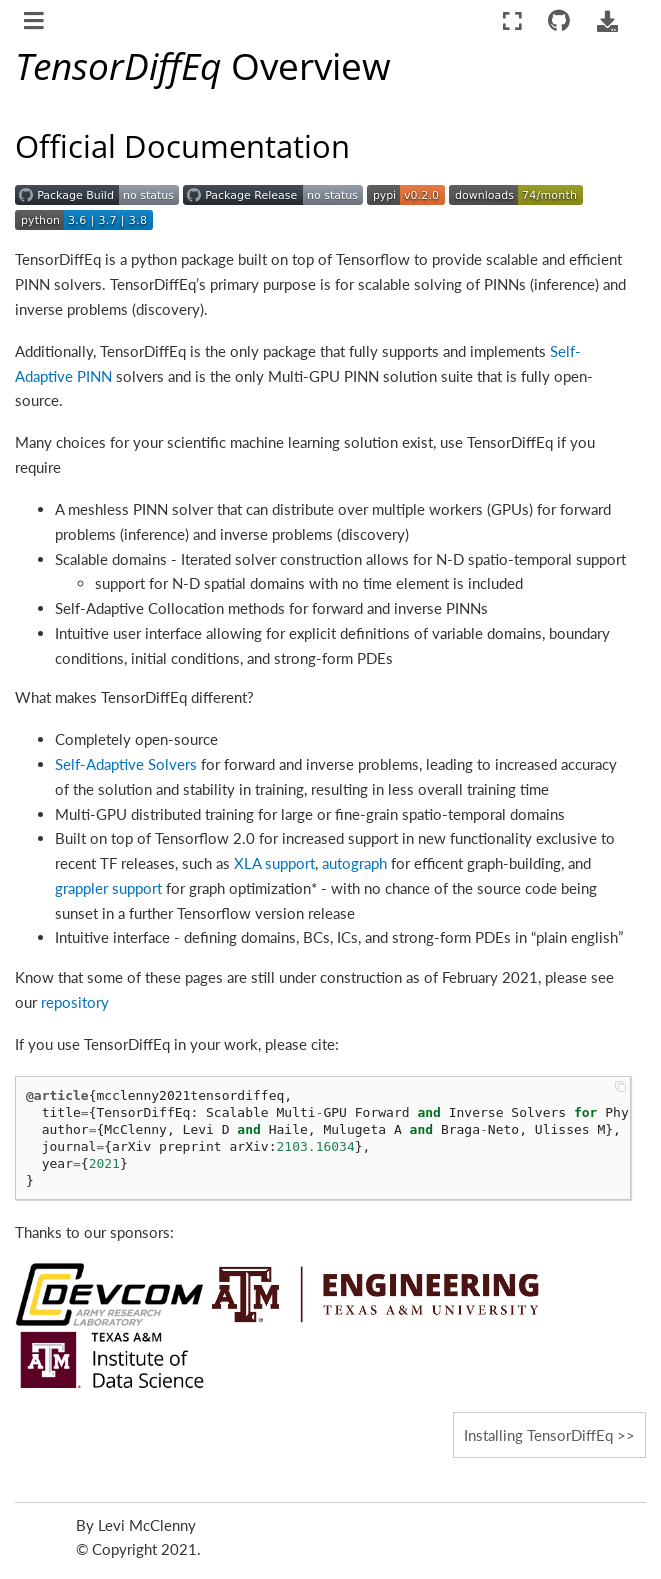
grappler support (108, 888)
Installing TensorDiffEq (538, 1435)
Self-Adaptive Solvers (126, 764)
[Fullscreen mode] (512, 21)
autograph (354, 863)
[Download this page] (607, 21)
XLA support (274, 863)
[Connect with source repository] (559, 21)
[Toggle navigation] (35, 23)
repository (75, 1002)
